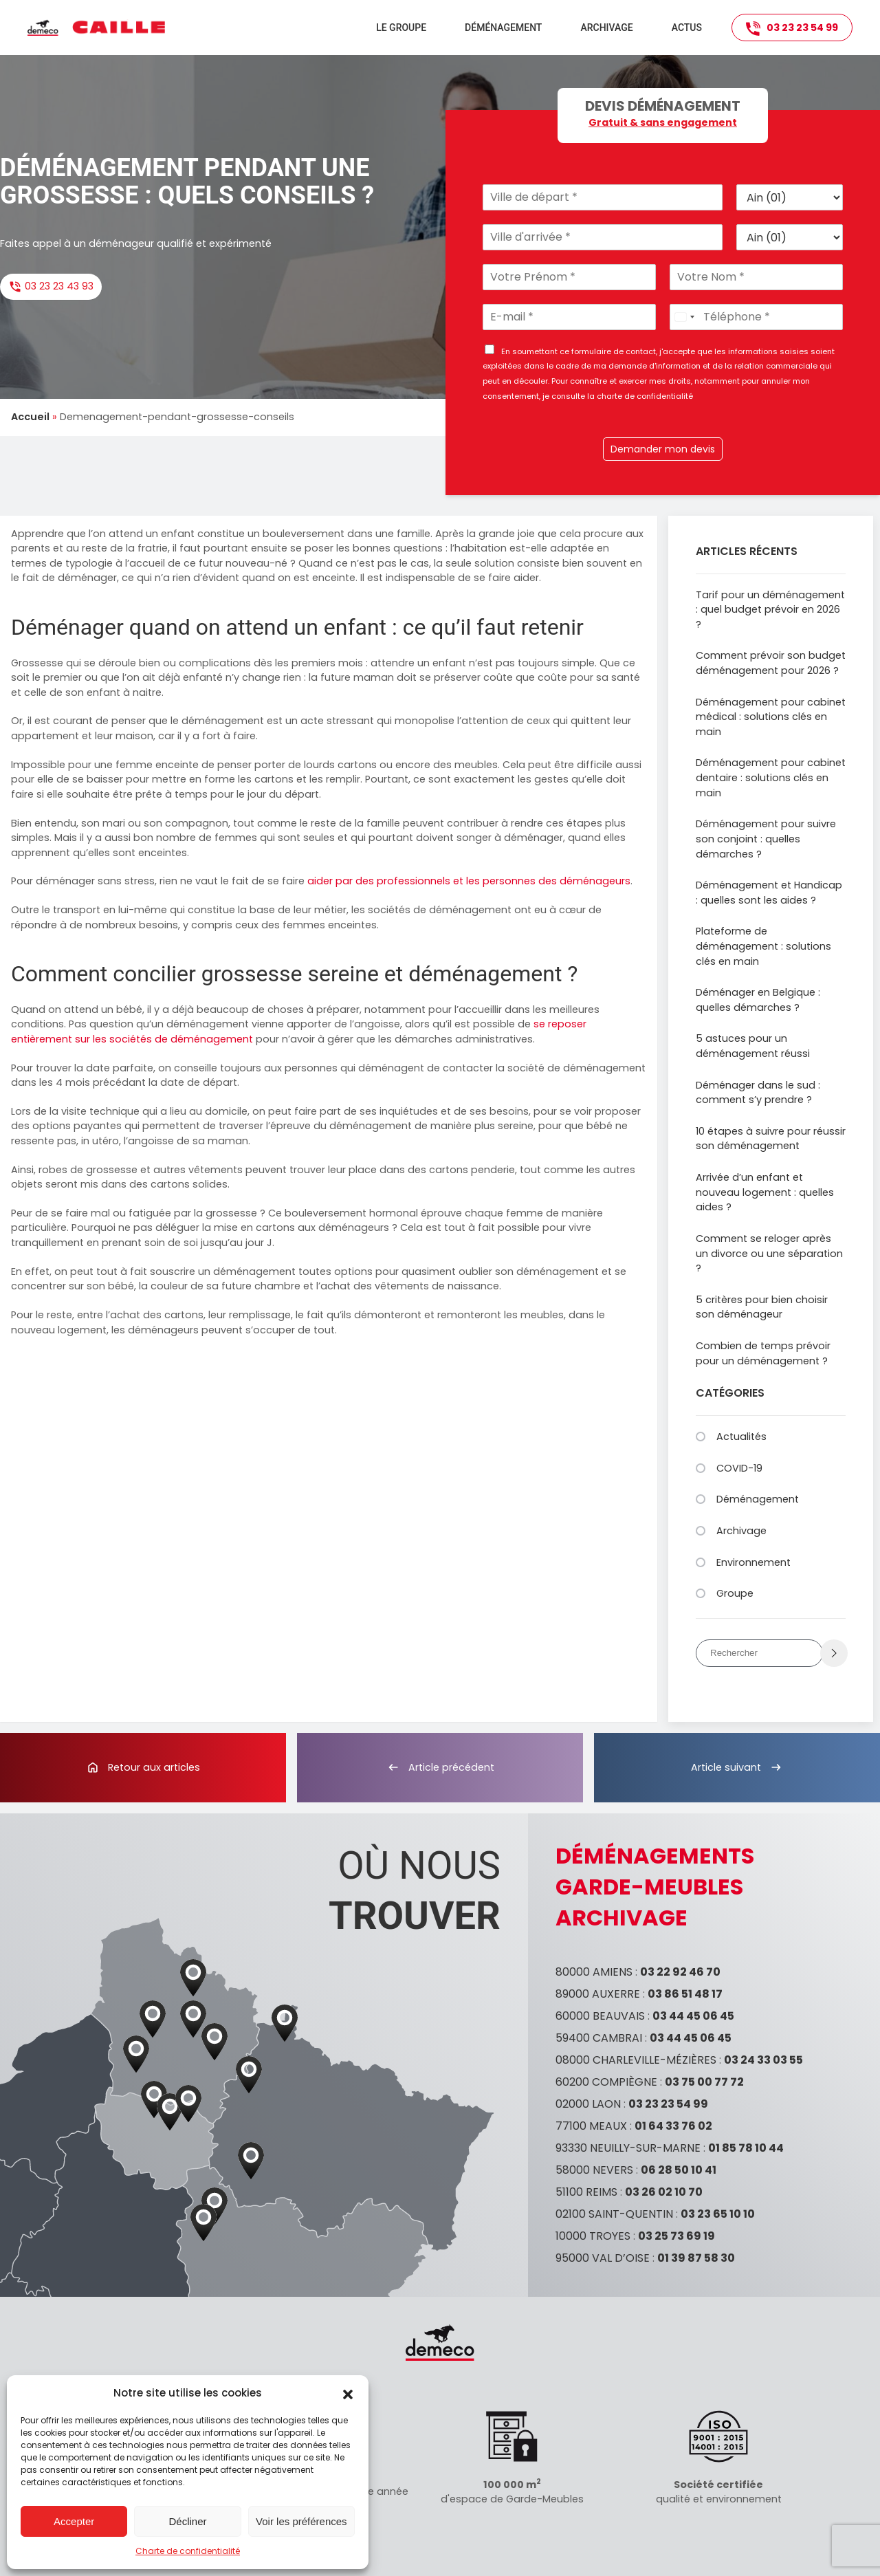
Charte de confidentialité (187, 2551)
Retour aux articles (143, 1767)
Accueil (30, 417)
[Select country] (684, 317)
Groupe (735, 1593)
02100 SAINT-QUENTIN (614, 2214)
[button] (348, 2393)
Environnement (753, 1562)
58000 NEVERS (594, 2170)
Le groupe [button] (401, 27)
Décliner (187, 2521)
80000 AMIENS (594, 1972)
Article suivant (737, 1767)
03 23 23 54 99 (792, 28)
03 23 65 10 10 (718, 2214)
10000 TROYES (593, 2236)
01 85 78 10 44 (746, 2148)
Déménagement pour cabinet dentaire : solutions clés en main (771, 777)
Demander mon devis (662, 449)
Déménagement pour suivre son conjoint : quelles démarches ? (766, 838)
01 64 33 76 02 (673, 2126)
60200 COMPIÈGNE (606, 2082)
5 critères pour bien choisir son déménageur (762, 1307)
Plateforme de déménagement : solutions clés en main (763, 946)
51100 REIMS (586, 2192)
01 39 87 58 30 (696, 2258)
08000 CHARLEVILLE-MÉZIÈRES (636, 2060)
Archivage (606, 27)
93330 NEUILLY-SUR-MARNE (628, 2148)
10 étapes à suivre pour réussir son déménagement (771, 1138)
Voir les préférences (301, 2521)
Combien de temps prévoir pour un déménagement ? (763, 1353)
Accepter (74, 2521)
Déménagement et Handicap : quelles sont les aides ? (769, 892)
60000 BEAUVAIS (600, 2016)
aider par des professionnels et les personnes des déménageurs (468, 881)
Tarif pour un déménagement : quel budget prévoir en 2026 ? (770, 609)
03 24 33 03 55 (763, 2060)
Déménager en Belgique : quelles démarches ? (758, 999)
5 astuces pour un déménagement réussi (753, 1046)
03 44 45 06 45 (693, 2016)
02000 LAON (588, 2104)
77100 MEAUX (591, 2126)
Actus (687, 27)
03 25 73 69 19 (676, 2236)
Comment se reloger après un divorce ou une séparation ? (769, 1253)
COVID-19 (739, 1468)
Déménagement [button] (503, 27)
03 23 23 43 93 (51, 286)
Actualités (741, 1436)
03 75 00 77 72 (704, 2082)
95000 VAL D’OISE (603, 2258)
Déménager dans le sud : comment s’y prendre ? (758, 1092)
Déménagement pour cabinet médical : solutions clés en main (771, 717)
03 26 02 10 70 (664, 2192)
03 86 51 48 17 (685, 1994)
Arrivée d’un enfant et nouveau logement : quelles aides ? (765, 1192)
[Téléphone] (756, 317)
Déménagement (757, 1499)
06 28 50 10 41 (678, 2170)
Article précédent (440, 1767)
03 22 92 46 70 (680, 1972)
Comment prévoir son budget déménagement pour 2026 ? (771, 662)
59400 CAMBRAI (599, 2038)
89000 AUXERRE (598, 1994)
